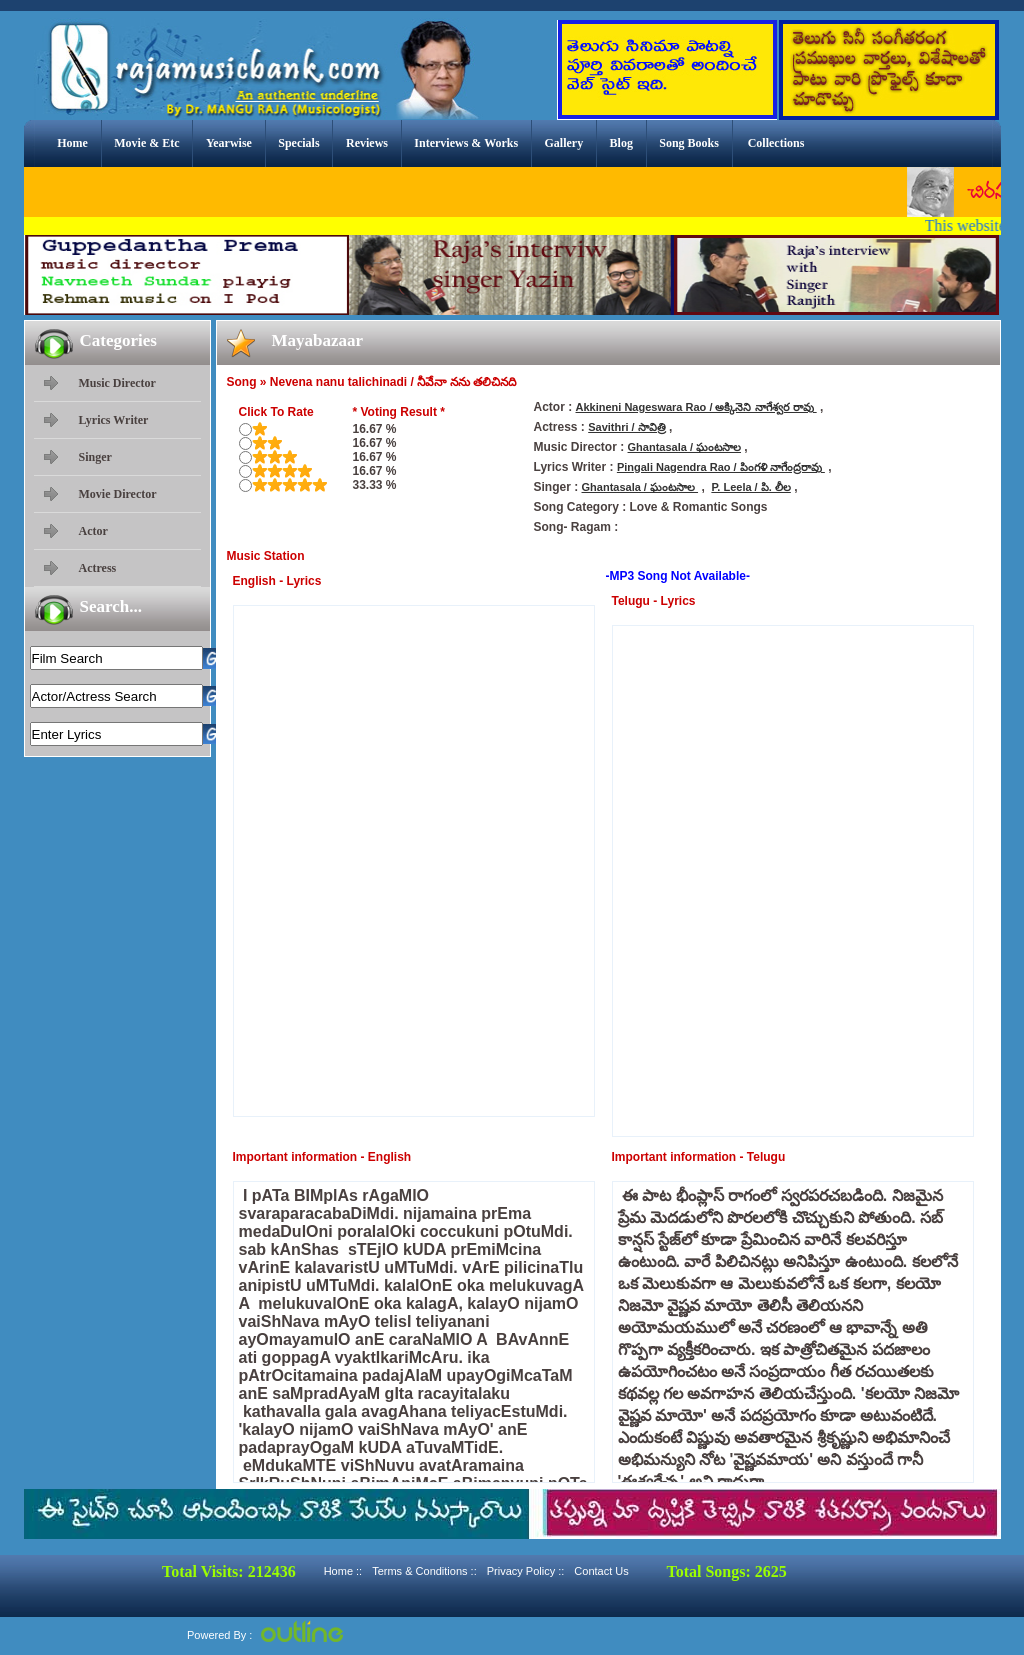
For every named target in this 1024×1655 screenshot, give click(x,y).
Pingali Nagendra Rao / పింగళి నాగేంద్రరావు (721, 467)
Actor (93, 531)
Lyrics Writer (114, 420)
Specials (298, 143)
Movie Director (118, 494)
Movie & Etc (146, 143)
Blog (621, 143)
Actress (98, 568)
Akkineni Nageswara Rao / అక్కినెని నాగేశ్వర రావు (696, 407)
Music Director (117, 383)
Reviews (367, 143)
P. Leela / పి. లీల (750, 487)
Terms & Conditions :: (424, 1571)
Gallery (564, 143)
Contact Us (601, 1571)
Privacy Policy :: (526, 1571)
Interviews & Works (466, 143)
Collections (776, 143)
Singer (95, 457)
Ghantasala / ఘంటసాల (684, 447)
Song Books (689, 143)
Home (72, 143)
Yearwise (229, 143)
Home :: (343, 1571)
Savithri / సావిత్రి (627, 427)
